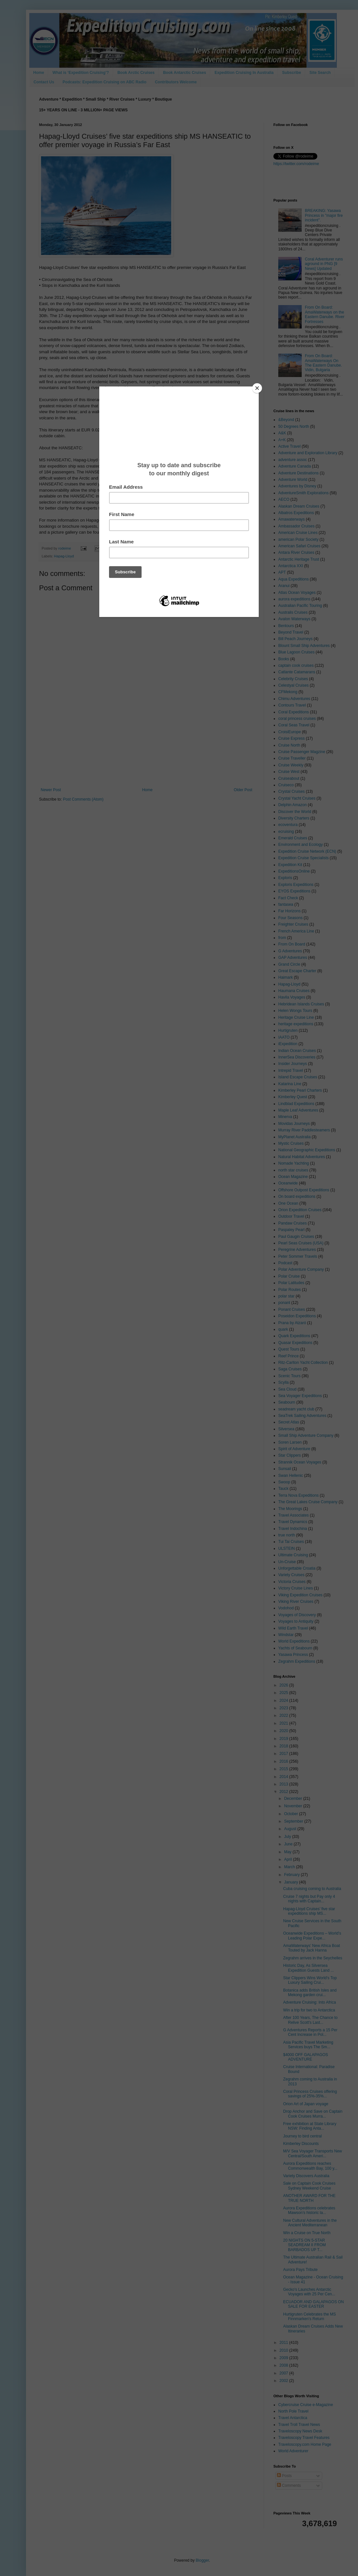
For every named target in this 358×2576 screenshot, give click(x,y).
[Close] (257, 388)
